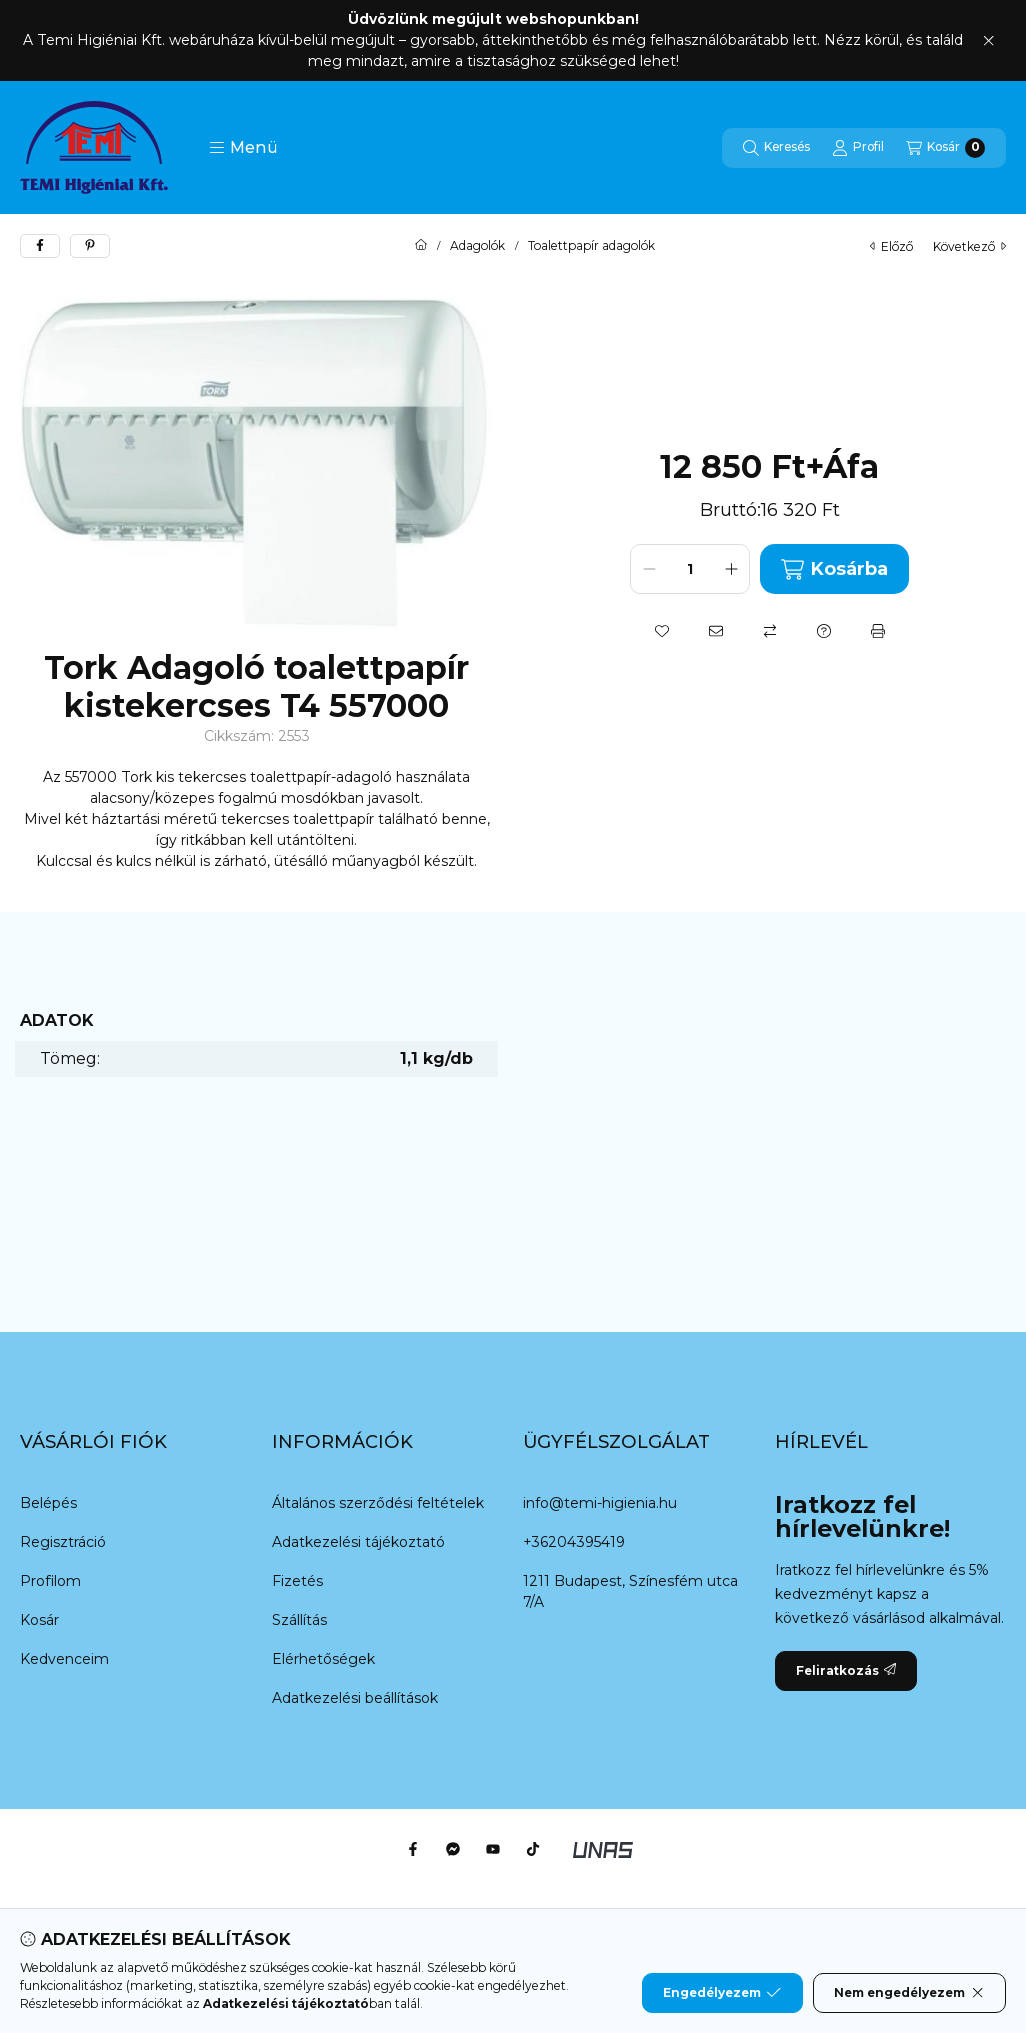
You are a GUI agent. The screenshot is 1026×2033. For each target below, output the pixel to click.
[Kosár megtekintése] (945, 148)
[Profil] (858, 148)
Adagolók (477, 246)
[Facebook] (413, 1849)
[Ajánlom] (716, 631)
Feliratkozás (846, 1670)
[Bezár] (988, 41)
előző (891, 246)
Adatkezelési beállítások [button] (355, 1698)
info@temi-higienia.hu (600, 1503)
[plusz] (731, 569)
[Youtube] (493, 1849)
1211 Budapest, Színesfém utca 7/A (630, 1591)
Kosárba (834, 569)
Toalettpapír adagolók (591, 246)
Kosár (39, 1620)
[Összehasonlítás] (770, 631)
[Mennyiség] (690, 569)
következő (969, 246)
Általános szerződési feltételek (378, 1503)
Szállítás (299, 1620)
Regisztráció (63, 1542)
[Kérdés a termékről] (824, 631)
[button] (243, 148)
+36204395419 (574, 1542)
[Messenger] (453, 1849)
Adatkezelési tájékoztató (358, 1542)
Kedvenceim (64, 1659)
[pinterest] (90, 246)
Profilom (50, 1581)
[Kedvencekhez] (662, 631)
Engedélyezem (722, 1993)
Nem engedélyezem (909, 1993)
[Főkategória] (421, 246)
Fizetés (297, 1581)
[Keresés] (776, 148)
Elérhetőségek (323, 1659)
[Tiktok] (533, 1849)
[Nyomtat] (878, 631)
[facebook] (40, 246)
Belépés (48, 1503)
